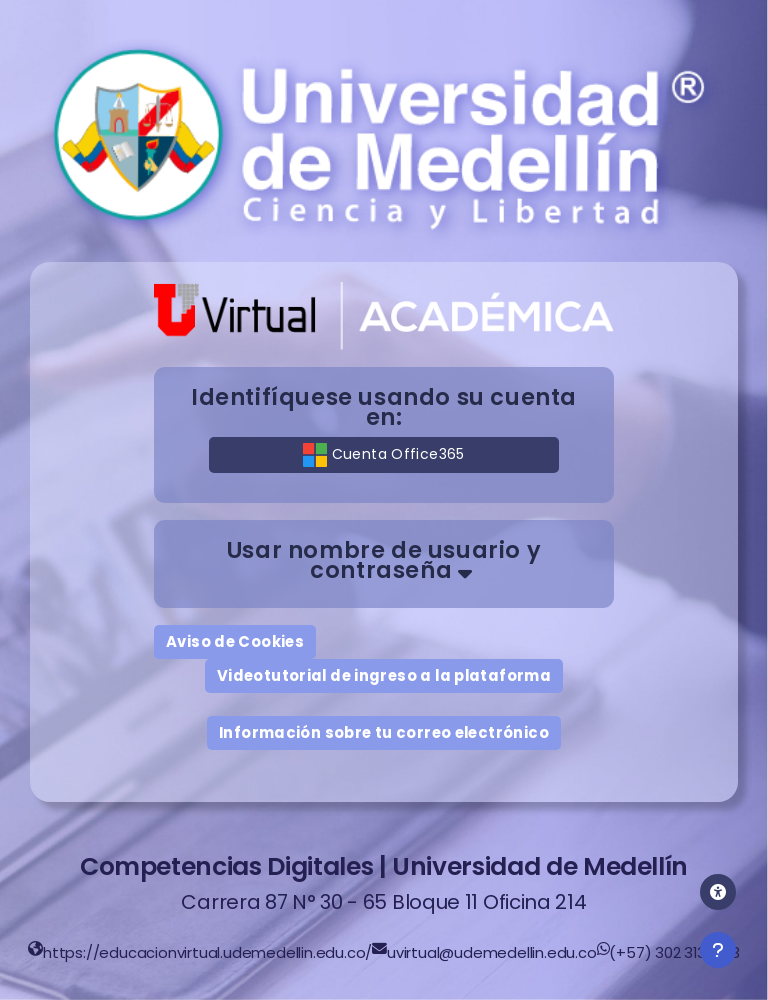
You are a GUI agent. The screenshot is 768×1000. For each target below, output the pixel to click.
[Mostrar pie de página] (718, 950)
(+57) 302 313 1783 (674, 952)
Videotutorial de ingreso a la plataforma (384, 675)
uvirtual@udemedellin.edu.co (492, 952)
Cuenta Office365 (383, 455)
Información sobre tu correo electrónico (384, 732)
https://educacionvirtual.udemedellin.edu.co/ (207, 952)
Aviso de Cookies (235, 641)
